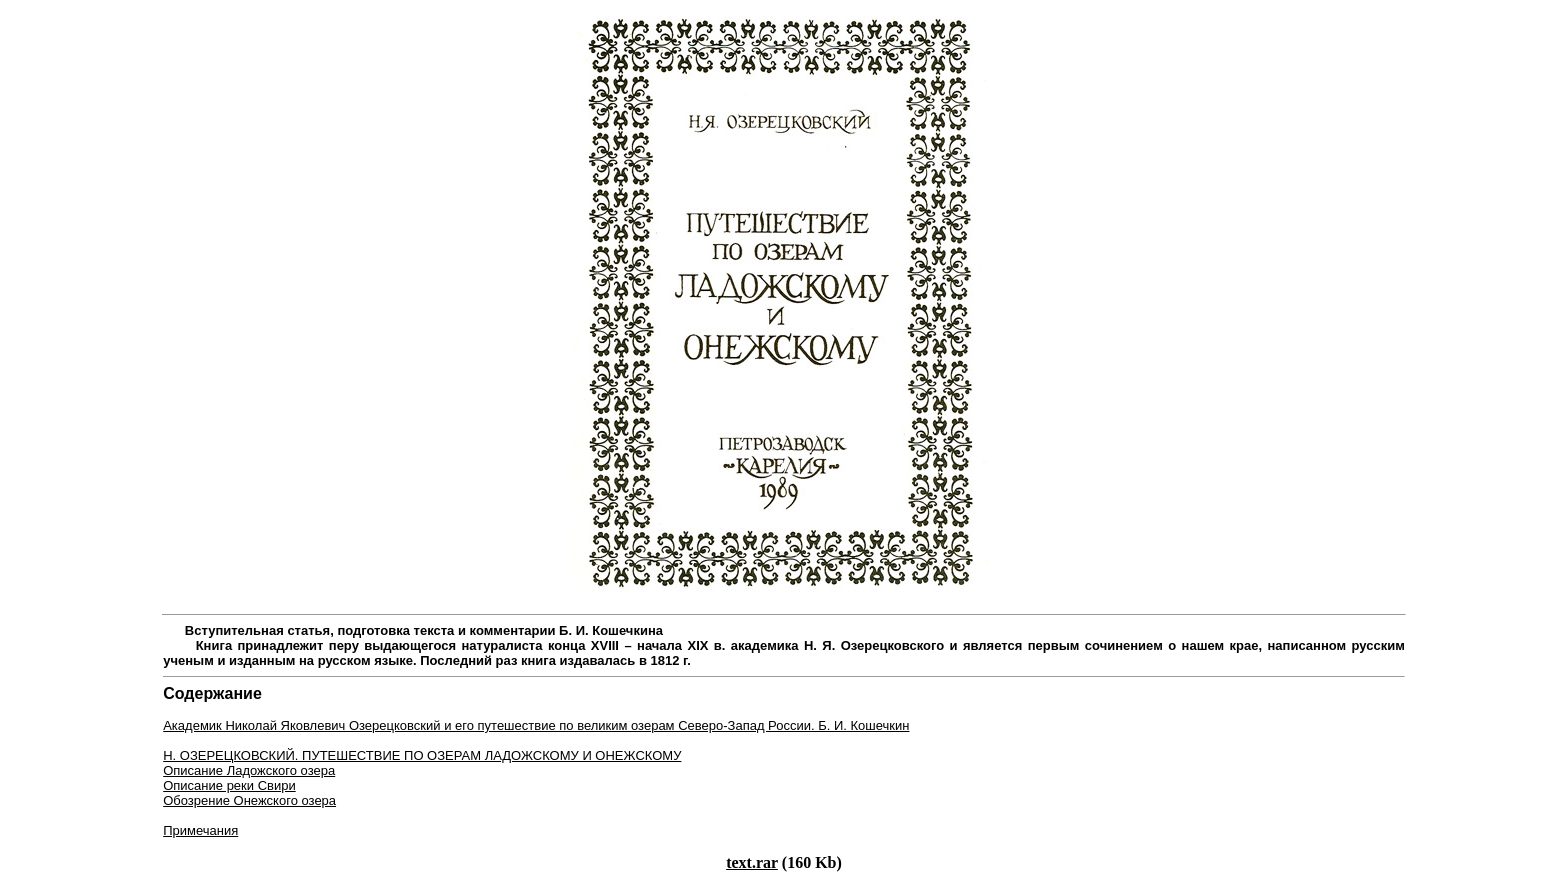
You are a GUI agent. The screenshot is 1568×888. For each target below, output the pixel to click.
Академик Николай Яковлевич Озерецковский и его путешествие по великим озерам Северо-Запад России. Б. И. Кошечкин (536, 725)
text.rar (752, 862)
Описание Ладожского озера (249, 770)
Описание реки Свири (229, 785)
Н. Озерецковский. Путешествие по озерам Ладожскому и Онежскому (422, 755)
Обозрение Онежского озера (249, 800)
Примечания (200, 830)
